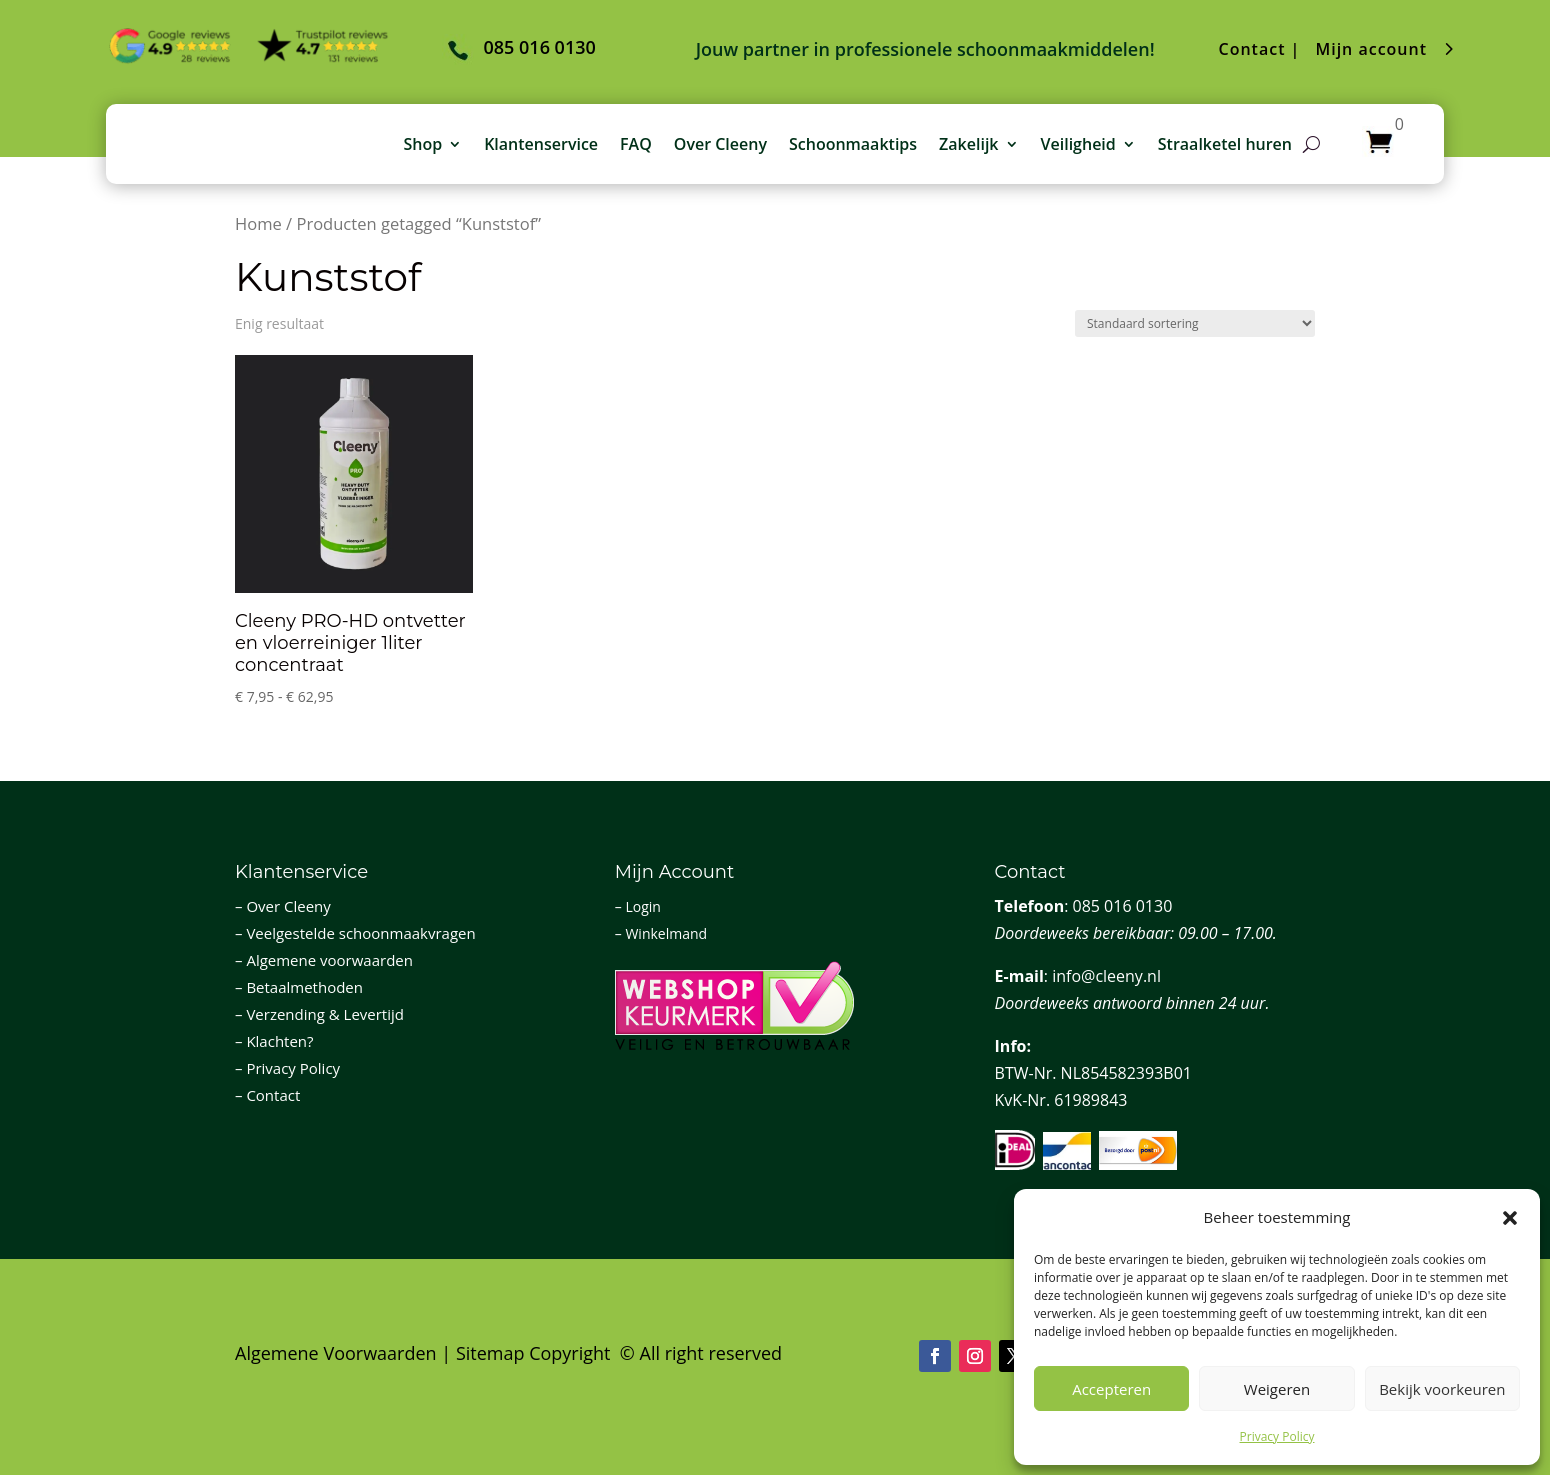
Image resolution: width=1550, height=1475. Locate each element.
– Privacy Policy (287, 1068)
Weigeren (1277, 1389)
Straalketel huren (1225, 144)
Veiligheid (1078, 144)
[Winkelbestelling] (1195, 323)
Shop (422, 144)
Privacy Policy (1277, 1436)
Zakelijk (968, 144)
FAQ (636, 144)
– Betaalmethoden (299, 987)
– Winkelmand (661, 933)
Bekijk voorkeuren (1442, 1389)
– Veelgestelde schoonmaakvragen (355, 933)
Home (258, 223)
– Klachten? (274, 1041)
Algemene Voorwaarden (336, 1353)
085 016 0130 (1123, 906)
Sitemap (490, 1353)
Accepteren (1111, 1389)
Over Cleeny (720, 144)
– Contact (267, 1095)
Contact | (1260, 49)
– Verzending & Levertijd (319, 1014)
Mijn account (1371, 49)
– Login (638, 906)
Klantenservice (541, 144)
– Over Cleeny (283, 906)
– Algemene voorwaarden (324, 960)
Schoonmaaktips (853, 144)
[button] (1510, 1218)
